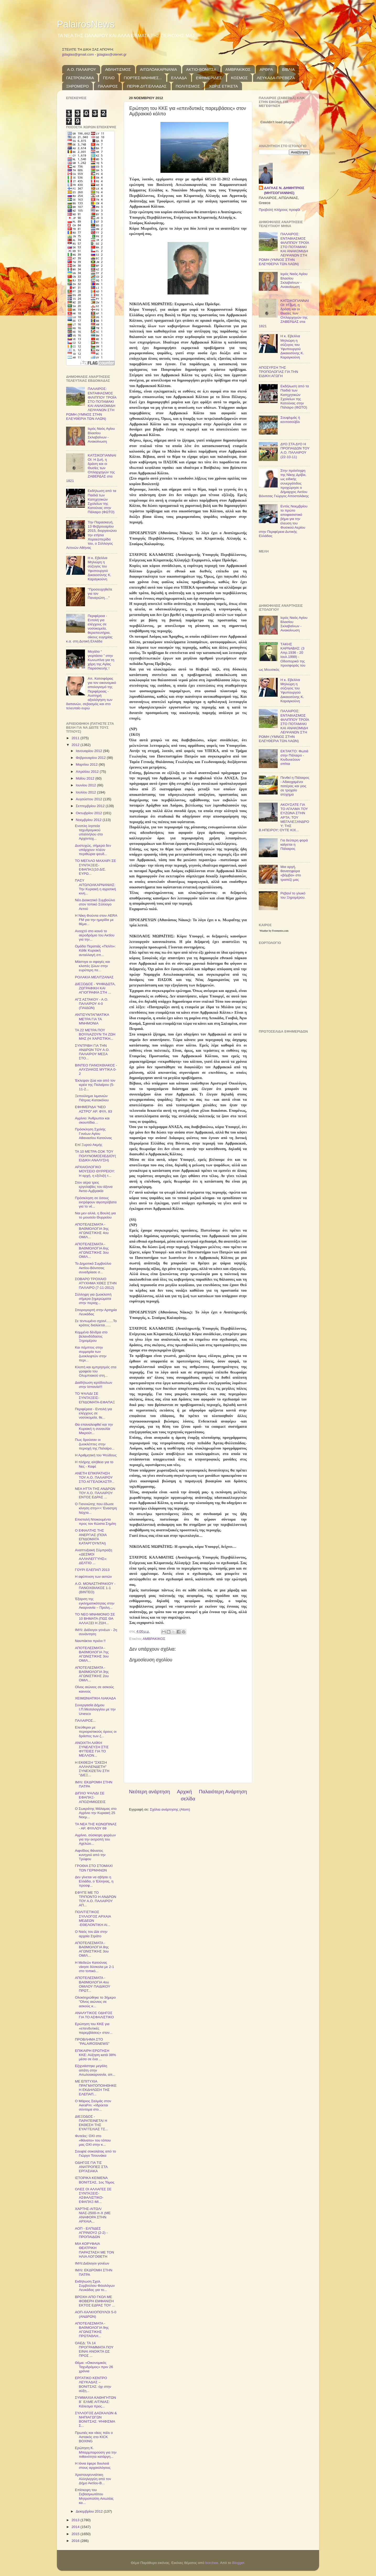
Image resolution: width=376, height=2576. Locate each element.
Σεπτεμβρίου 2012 (91, 806)
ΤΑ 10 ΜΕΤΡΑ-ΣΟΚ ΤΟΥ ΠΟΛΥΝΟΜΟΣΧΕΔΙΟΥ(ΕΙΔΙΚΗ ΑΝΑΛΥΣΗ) (95, 1156)
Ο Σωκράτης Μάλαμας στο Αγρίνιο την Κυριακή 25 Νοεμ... (96, 1813)
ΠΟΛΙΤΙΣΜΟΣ (188, 86)
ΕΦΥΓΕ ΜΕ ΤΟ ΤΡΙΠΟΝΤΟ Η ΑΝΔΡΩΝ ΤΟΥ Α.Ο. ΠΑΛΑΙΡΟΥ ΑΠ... (95, 1899)
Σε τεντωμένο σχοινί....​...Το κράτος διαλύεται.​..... (96, 1323)
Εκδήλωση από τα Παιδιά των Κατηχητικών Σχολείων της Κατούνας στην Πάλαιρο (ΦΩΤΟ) (102, 501)
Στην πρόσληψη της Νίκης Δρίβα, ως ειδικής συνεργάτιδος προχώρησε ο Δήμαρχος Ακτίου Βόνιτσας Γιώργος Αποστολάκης (284, 483)
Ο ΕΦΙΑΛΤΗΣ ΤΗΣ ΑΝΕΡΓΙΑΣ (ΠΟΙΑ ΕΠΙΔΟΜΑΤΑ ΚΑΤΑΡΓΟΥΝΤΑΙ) (91, 1536)
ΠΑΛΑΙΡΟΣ (108, 86)
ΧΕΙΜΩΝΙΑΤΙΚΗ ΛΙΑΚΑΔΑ (95, 1698)
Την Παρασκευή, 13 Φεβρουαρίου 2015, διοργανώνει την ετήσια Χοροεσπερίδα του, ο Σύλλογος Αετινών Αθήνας (91, 535)
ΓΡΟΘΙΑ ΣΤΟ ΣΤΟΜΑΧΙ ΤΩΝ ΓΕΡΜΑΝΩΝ (94, 1868)
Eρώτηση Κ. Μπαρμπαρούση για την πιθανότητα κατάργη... (96, 2452)
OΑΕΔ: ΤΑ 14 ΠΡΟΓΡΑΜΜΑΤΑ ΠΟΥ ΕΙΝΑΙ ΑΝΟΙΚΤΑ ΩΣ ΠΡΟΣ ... (94, 2349)
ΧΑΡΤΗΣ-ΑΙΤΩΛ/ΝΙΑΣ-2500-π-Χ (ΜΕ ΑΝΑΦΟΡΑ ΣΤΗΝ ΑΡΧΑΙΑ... (93, 2215)
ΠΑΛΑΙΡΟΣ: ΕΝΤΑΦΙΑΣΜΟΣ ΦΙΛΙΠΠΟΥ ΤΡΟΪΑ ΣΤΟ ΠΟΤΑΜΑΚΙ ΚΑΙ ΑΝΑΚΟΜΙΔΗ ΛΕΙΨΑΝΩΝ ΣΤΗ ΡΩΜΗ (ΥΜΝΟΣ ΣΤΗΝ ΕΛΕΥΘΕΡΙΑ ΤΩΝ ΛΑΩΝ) (91, 403)
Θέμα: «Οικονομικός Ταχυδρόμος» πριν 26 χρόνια (94, 2367)
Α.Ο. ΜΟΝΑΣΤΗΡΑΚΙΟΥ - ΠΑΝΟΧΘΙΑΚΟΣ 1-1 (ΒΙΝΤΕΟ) (95, 1588)
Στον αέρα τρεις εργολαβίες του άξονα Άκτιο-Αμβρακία (93, 1186)
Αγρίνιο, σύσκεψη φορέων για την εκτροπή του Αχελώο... (95, 1839)
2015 (76, 2534)
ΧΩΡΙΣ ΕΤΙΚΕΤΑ (223, 86)
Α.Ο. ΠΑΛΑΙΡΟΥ (81, 69)
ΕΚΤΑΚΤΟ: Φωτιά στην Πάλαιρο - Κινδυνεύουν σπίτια (294, 757)
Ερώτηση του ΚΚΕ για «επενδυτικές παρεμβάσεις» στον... (93, 2028)
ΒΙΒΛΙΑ (288, 69)
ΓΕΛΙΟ (109, 78)
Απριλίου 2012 (88, 772)
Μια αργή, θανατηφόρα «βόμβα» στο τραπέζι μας (290, 873)
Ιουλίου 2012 (86, 792)
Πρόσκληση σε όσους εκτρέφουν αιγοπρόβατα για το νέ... (96, 1202)
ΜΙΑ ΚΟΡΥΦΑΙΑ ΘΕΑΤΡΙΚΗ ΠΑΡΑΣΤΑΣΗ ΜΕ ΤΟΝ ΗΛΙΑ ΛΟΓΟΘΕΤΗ (94, 2250)
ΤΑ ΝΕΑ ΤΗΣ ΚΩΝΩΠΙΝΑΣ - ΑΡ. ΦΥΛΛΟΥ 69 (96, 1826)
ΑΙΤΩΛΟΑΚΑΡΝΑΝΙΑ (158, 69)
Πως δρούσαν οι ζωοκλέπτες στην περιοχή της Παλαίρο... (95, 1444)
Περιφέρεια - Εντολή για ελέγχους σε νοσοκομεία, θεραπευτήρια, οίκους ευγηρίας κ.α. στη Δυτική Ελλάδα (89, 628)
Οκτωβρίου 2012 (89, 813)
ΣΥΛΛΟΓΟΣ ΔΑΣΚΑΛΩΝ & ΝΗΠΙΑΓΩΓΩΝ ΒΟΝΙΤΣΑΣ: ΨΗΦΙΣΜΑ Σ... (96, 2419)
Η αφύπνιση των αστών (93, 1577)
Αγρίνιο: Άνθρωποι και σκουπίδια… (92, 1120)
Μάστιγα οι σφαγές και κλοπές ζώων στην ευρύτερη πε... (92, 966)
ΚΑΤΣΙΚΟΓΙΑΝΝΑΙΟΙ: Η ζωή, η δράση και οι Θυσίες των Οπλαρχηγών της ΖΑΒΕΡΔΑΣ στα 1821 (91, 468)
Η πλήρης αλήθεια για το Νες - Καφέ (94, 1464)
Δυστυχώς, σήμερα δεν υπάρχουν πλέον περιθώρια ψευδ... (93, 850)
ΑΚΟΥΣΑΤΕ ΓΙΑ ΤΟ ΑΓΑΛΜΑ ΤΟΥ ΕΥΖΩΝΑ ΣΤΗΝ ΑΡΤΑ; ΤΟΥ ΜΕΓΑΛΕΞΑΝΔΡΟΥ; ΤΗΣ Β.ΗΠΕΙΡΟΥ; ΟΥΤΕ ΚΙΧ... (284, 817)
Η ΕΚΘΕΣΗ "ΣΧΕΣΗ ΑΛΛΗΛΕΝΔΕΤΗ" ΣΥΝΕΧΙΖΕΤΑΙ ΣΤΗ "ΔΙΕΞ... (92, 1769)
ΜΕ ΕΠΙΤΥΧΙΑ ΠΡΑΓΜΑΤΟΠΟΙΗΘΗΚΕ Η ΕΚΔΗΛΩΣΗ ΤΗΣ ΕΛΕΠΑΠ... (96, 2087)
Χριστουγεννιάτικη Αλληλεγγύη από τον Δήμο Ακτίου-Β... (93, 2479)
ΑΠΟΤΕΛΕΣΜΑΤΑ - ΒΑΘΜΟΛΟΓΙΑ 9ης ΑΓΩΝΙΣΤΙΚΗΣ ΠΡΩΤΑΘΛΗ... (92, 2329)
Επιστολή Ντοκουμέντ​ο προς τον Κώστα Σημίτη (95, 1521)
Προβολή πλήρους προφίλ (279, 210)
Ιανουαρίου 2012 (89, 751)
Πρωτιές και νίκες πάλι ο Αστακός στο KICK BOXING (94, 2437)
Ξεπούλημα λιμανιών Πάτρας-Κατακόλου (92, 1098)
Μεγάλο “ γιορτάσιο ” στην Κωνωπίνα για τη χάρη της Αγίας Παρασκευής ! (101, 660)
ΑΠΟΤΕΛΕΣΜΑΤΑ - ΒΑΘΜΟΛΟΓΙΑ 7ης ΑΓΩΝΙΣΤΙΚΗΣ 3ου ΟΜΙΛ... (92, 1654)
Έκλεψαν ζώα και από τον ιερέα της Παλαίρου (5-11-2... (95, 1084)
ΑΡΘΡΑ (266, 69)
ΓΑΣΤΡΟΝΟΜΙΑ (80, 78)
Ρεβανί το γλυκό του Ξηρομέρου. (292, 895)
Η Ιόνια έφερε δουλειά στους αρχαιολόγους (93, 2465)
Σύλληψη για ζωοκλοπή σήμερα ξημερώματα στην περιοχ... (93, 1298)
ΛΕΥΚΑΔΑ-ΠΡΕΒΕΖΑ (276, 78)
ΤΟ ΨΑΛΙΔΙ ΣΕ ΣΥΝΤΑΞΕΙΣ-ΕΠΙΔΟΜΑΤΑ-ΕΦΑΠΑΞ (95, 1398)
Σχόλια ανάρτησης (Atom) (170, 1809)
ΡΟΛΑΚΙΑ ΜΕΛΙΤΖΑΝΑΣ (94, 977)
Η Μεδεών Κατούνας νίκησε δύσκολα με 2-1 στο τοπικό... (94, 1967)
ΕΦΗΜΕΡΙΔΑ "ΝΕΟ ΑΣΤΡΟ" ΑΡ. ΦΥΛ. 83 (93, 1109)
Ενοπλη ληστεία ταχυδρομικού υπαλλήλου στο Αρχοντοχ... (89, 832)
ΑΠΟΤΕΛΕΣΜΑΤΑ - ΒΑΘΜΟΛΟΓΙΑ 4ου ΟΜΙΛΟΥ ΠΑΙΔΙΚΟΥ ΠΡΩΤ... (92, 1984)
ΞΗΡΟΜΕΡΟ (77, 86)
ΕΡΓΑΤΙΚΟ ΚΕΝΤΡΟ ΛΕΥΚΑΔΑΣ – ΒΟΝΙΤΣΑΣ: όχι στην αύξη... (93, 2384)
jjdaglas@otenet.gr (112, 54)
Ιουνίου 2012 (86, 785)
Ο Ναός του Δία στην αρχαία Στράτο (91, 1934)
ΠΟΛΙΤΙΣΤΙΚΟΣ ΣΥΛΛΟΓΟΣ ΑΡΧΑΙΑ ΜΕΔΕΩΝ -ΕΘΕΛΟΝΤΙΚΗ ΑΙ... (93, 1918)
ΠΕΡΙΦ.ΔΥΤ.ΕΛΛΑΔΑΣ (146, 86)
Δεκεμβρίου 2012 (90, 2511)
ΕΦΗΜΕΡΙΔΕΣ (209, 78)
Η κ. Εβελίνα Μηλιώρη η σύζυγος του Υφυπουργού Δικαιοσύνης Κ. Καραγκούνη (99, 568)
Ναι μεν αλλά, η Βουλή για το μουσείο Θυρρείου (95, 1215)
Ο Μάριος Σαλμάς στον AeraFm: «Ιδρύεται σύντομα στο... (93, 2105)
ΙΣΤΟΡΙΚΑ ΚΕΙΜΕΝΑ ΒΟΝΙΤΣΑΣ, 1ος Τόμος (95, 2180)
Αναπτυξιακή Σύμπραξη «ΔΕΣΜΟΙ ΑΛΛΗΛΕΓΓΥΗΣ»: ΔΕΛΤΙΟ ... (93, 1556)
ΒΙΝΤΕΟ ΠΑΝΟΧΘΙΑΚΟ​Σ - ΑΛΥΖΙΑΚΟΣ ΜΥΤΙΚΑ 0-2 (96, 1069)
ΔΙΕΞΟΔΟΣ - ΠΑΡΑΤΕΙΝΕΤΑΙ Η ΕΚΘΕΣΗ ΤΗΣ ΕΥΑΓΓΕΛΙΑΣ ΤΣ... (91, 2123)
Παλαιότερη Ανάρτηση (223, 1791)
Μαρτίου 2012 (87, 764)
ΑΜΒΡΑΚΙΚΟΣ (238, 69)
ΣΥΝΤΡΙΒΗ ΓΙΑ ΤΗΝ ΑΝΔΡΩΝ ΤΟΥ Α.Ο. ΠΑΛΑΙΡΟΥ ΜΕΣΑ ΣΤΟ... (92, 1052)
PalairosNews (86, 24)
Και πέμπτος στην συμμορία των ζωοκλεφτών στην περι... (90, 1353)
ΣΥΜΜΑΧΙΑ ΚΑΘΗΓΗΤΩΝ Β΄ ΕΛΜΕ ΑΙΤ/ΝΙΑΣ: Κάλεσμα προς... (95, 2402)
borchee (211, 2563)
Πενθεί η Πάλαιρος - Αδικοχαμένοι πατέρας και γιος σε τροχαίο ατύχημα (294, 786)
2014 (76, 2527)
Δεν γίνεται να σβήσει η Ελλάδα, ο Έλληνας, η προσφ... (94, 1881)
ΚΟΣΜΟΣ (239, 78)
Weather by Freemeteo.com (274, 930)
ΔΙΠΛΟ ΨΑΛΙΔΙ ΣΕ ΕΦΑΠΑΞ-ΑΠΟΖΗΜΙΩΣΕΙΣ (90, 1797)
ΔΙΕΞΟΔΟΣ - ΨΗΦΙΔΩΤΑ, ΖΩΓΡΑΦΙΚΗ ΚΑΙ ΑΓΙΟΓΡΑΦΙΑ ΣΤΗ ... (95, 988)
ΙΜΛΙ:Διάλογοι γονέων (92, 2263)
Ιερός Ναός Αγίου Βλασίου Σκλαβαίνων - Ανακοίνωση (101, 435)
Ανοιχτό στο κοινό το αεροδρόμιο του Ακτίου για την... (95, 935)
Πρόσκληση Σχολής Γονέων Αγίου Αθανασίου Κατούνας (93, 1133)
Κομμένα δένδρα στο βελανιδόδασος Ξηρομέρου (91, 1336)
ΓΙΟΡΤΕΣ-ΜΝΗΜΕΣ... (143, 78)
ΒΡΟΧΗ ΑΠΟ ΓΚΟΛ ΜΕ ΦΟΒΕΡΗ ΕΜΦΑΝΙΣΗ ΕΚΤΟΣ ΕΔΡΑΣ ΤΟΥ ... (95, 2301)
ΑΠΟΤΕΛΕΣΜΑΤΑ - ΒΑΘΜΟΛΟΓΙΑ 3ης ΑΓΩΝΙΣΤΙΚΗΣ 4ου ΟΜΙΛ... (92, 1230)
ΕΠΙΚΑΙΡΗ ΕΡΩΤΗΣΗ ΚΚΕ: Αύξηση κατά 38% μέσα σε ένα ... (95, 2055)
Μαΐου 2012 (85, 778)
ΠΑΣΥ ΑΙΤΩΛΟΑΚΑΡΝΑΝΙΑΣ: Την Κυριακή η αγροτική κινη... (95, 886)
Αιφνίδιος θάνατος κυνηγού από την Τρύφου (90, 1855)
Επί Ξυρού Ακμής (88, 1145)
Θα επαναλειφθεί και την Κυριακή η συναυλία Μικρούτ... (94, 1429)
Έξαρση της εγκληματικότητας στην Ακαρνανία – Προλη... (95, 1603)
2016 (76, 2541)
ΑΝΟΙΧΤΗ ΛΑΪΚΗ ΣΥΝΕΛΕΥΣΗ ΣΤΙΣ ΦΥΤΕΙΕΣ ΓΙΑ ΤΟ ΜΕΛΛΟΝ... (92, 1749)
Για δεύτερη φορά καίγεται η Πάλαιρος (294, 844)
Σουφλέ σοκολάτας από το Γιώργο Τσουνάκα (95, 2153)
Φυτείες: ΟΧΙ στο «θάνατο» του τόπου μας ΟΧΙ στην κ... (93, 2140)
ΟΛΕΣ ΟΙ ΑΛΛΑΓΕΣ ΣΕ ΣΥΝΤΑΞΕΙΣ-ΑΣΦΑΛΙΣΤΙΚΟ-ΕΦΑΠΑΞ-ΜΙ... (93, 2195)
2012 (76, 745)
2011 (76, 738)
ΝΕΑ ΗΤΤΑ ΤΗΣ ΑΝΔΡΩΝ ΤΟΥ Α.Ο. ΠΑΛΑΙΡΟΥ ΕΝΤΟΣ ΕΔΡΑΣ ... (95, 1493)
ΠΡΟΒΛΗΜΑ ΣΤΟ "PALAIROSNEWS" (92, 2041)
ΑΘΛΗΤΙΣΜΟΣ (118, 69)
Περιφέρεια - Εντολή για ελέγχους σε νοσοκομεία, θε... (93, 1413)
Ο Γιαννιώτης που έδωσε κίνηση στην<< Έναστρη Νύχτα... (96, 1508)
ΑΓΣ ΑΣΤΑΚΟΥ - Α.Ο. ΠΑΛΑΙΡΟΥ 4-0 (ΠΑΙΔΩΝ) (91, 1003)
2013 (76, 2520)
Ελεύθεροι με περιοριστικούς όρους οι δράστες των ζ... (95, 1731)
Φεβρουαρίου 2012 (91, 758)
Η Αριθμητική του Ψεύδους (96, 1455)
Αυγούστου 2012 (89, 799)
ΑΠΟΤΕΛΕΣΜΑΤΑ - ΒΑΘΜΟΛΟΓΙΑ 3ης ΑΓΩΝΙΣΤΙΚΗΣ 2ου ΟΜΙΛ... (92, 1674)
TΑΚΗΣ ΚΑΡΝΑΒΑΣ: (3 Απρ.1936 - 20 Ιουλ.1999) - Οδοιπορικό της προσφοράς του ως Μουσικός (282, 657)
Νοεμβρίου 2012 (89, 820)
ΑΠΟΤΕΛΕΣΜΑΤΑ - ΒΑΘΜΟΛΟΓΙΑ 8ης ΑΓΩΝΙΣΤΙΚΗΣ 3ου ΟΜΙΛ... (92, 1949)
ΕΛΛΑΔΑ (179, 78)
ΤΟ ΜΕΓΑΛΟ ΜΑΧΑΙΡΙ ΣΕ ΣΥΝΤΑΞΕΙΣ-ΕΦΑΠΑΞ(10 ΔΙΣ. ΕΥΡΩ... (95, 867)
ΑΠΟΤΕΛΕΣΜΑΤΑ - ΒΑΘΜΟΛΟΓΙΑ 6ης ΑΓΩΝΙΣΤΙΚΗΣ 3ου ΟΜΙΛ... (92, 1250)
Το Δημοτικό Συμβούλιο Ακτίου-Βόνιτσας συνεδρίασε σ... (93, 1268)
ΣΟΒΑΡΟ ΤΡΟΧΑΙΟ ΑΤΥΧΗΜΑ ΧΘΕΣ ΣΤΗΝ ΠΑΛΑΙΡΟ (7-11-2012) (96, 1283)
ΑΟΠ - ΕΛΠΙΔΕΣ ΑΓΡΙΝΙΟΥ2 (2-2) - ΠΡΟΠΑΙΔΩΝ (91, 2232)
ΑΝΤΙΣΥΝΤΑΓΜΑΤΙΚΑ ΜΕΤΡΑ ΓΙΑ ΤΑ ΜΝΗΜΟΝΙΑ (92, 1019)
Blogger (238, 2563)
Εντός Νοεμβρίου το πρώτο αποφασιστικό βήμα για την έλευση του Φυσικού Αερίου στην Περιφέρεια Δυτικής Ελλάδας (283, 521)
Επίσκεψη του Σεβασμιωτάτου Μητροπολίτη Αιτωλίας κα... (94, 2496)
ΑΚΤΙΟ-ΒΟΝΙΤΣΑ (201, 69)
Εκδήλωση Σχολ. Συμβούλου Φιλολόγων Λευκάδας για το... (95, 2285)
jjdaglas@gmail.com (78, 54)
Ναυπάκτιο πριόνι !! (90, 1641)
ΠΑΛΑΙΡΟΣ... (85, 1720)
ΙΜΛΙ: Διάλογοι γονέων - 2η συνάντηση (96, 1632)
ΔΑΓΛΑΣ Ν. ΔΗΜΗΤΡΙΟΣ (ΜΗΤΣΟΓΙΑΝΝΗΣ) (284, 190)
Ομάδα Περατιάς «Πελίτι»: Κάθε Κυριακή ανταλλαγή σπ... (95, 950)
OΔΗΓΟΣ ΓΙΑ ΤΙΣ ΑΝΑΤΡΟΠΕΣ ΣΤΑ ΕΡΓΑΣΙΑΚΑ (91, 2167)
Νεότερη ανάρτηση (149, 1791)
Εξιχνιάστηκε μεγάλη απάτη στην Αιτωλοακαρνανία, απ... (95, 2070)
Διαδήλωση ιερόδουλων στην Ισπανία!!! (93, 1385)
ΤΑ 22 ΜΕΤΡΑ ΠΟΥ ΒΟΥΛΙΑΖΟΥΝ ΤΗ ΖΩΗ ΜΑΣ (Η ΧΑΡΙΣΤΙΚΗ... (95, 1034)
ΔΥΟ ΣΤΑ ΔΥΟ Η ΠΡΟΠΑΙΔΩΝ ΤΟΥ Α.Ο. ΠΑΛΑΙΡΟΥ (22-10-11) (294, 450)
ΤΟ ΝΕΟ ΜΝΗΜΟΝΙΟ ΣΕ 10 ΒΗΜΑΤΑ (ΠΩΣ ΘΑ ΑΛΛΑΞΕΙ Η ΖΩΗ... (95, 1618)
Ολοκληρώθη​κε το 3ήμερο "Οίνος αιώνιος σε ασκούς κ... (95, 2001)
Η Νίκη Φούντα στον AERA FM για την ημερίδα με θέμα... (96, 920)
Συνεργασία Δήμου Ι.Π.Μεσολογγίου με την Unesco (95, 1709)
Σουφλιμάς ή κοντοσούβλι (290, 420)
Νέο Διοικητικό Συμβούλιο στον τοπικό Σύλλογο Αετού (95, 904)
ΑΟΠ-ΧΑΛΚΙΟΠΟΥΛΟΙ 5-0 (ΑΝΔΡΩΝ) (95, 2314)
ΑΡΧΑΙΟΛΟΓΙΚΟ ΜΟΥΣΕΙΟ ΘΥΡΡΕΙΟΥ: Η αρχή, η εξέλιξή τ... (95, 1171)
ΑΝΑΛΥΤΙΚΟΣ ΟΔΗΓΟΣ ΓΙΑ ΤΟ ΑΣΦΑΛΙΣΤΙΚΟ (94, 2015)
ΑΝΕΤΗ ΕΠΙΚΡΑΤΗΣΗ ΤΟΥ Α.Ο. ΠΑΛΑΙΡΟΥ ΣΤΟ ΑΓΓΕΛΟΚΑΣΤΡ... (94, 1477)
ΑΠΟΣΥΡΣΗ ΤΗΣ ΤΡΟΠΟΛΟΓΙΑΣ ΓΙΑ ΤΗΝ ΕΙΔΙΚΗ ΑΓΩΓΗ (278, 372)
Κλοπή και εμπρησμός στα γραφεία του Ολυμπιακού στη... (95, 1371)
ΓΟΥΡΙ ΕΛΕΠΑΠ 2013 (92, 1570)
